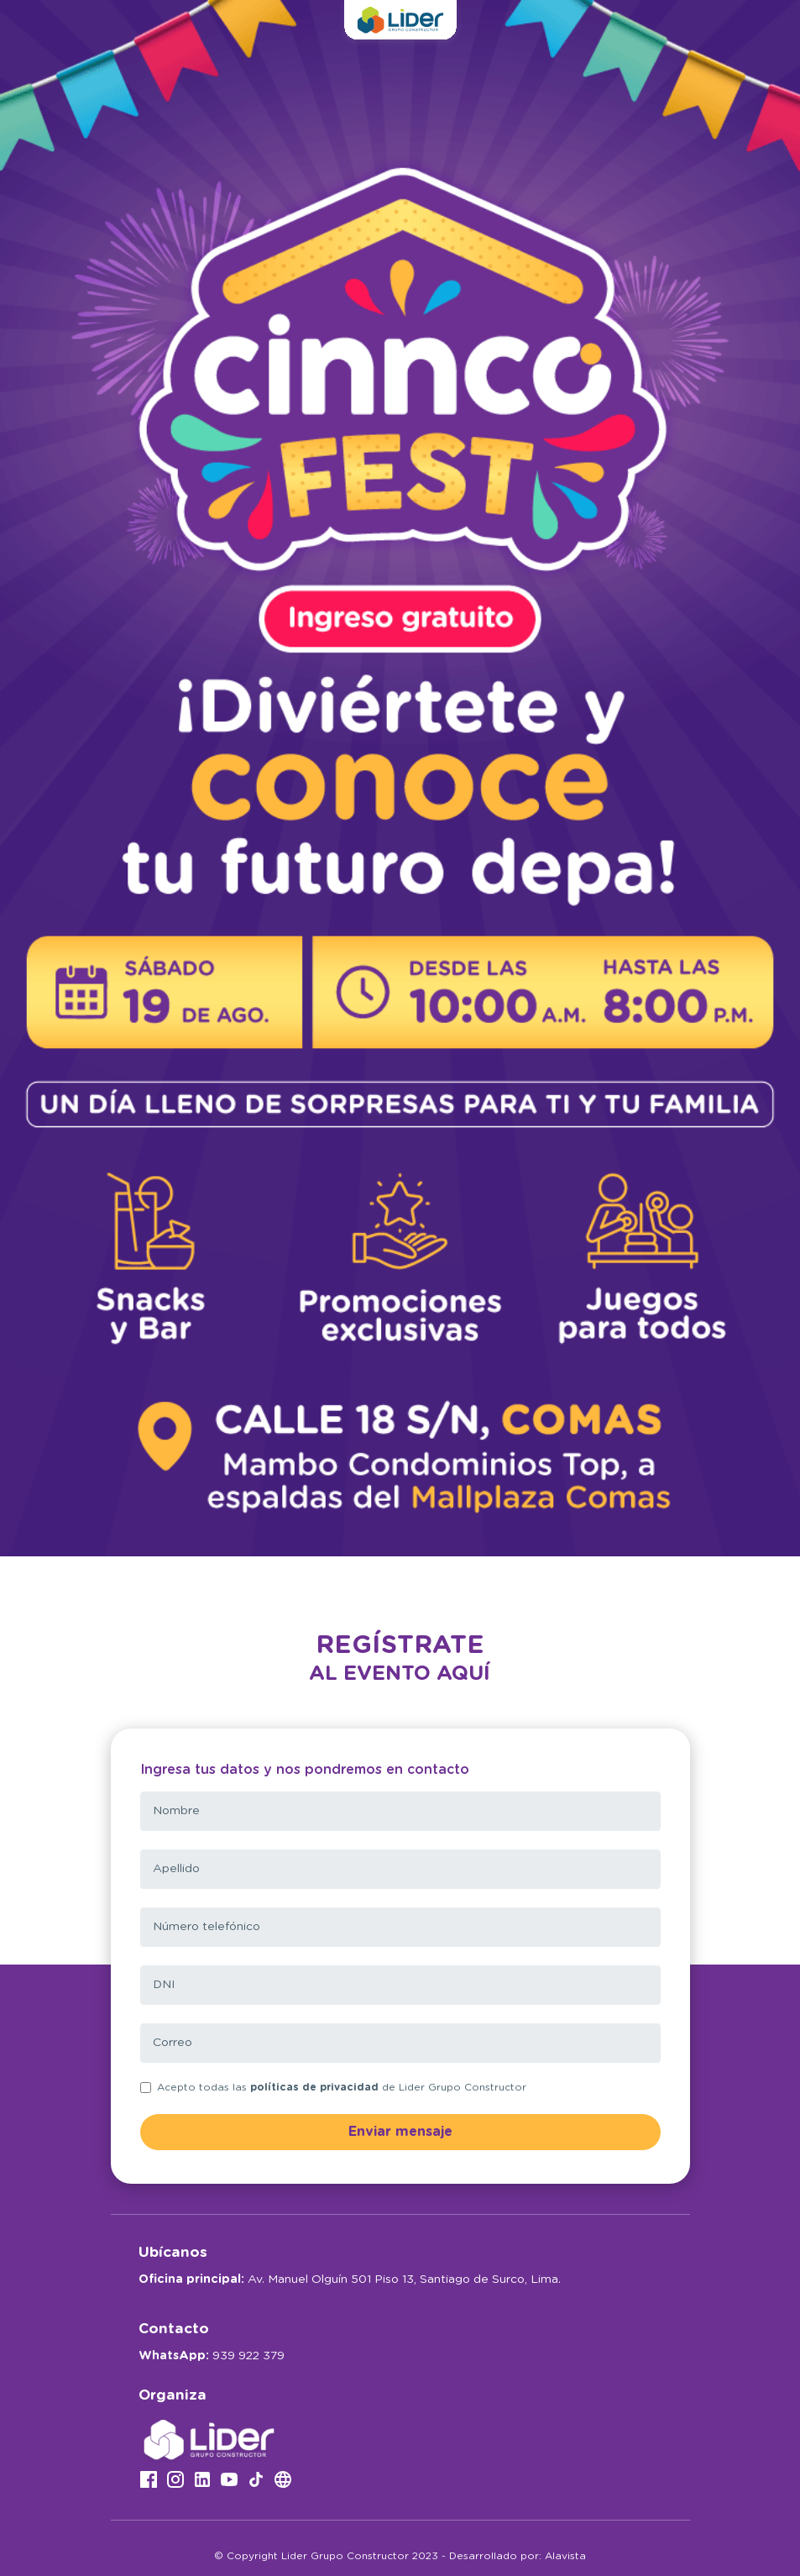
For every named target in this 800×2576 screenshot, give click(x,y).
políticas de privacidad (314, 2087)
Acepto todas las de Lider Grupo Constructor (341, 2087)
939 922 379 (248, 2356)
